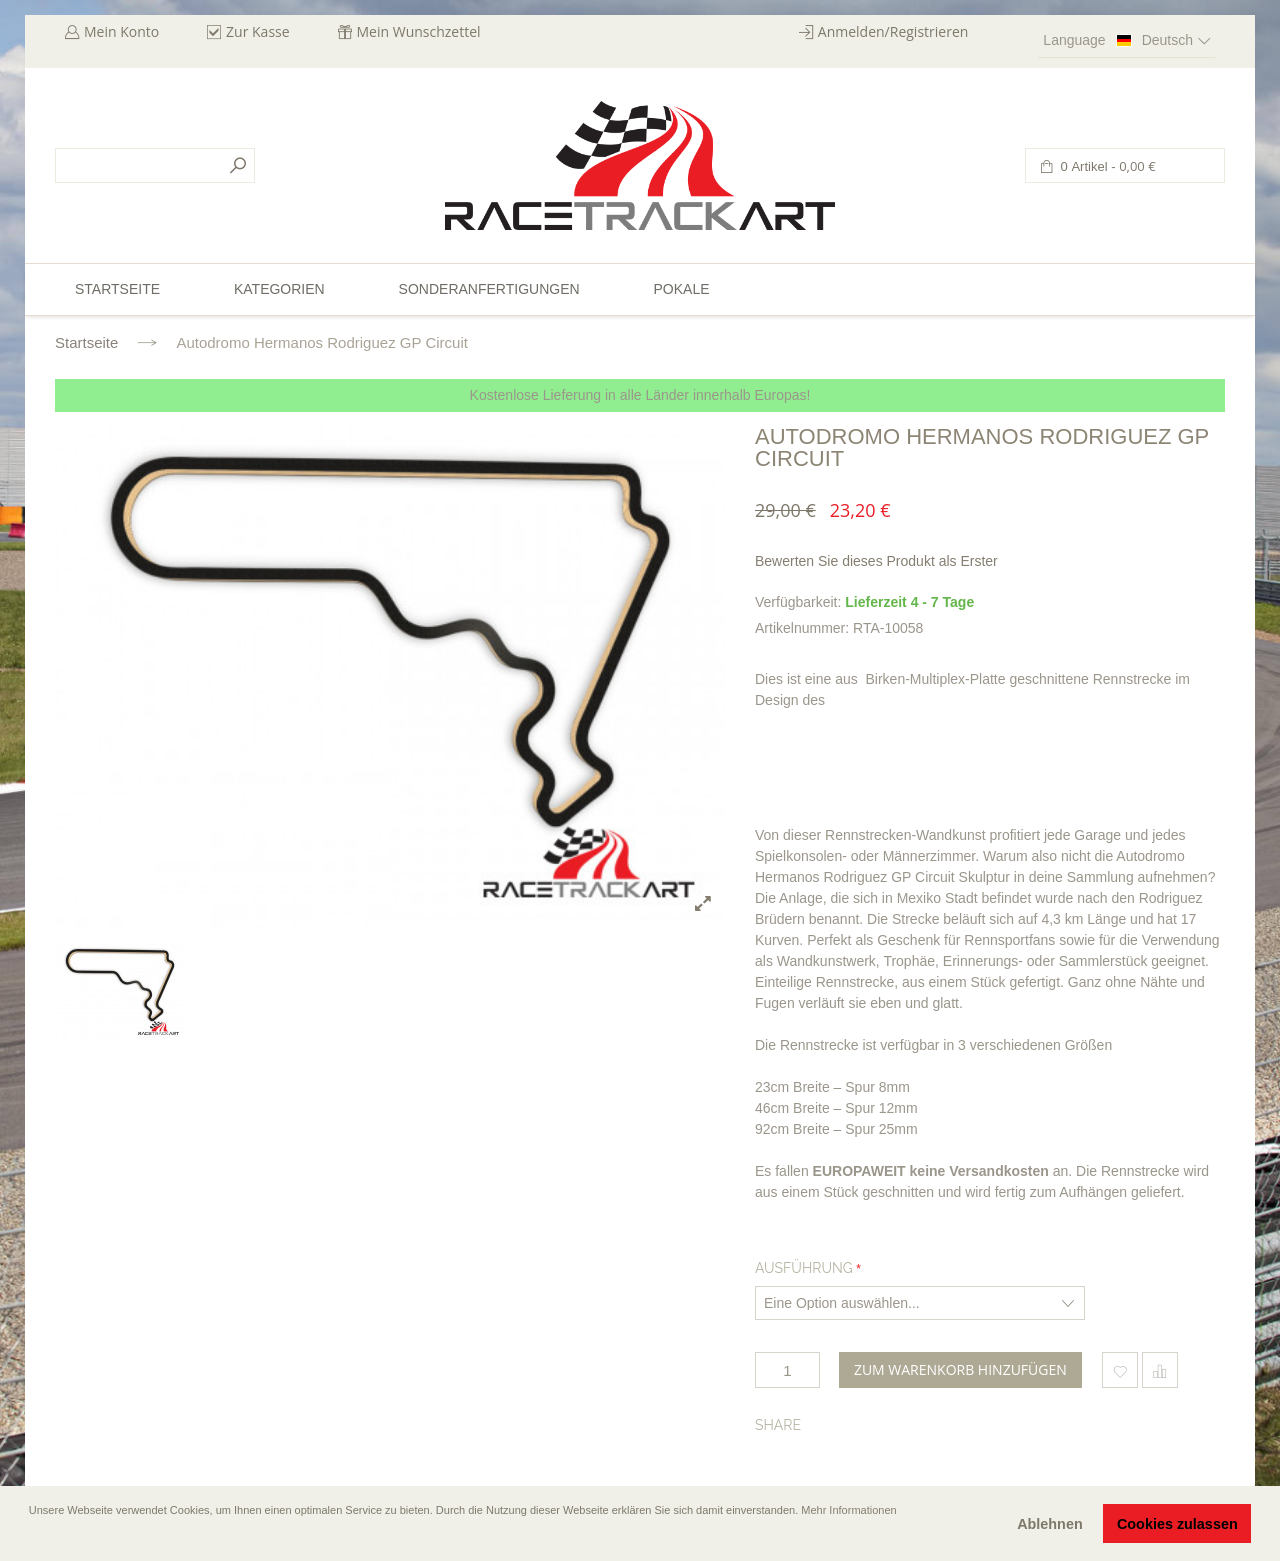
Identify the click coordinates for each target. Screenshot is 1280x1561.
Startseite (86, 342)
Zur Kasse (258, 31)
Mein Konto (121, 31)
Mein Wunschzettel (419, 31)
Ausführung (804, 1268)
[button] (31, 1538)
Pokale (681, 289)
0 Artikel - (1106, 166)
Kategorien (279, 289)
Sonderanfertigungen (489, 289)
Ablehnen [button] (1050, 1524)
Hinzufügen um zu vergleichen (1160, 1370)
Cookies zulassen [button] (1177, 1524)
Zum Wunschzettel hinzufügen (1120, 1370)
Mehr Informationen (848, 1510)
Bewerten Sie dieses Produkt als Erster (876, 561)
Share (778, 1425)
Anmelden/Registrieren (893, 31)
